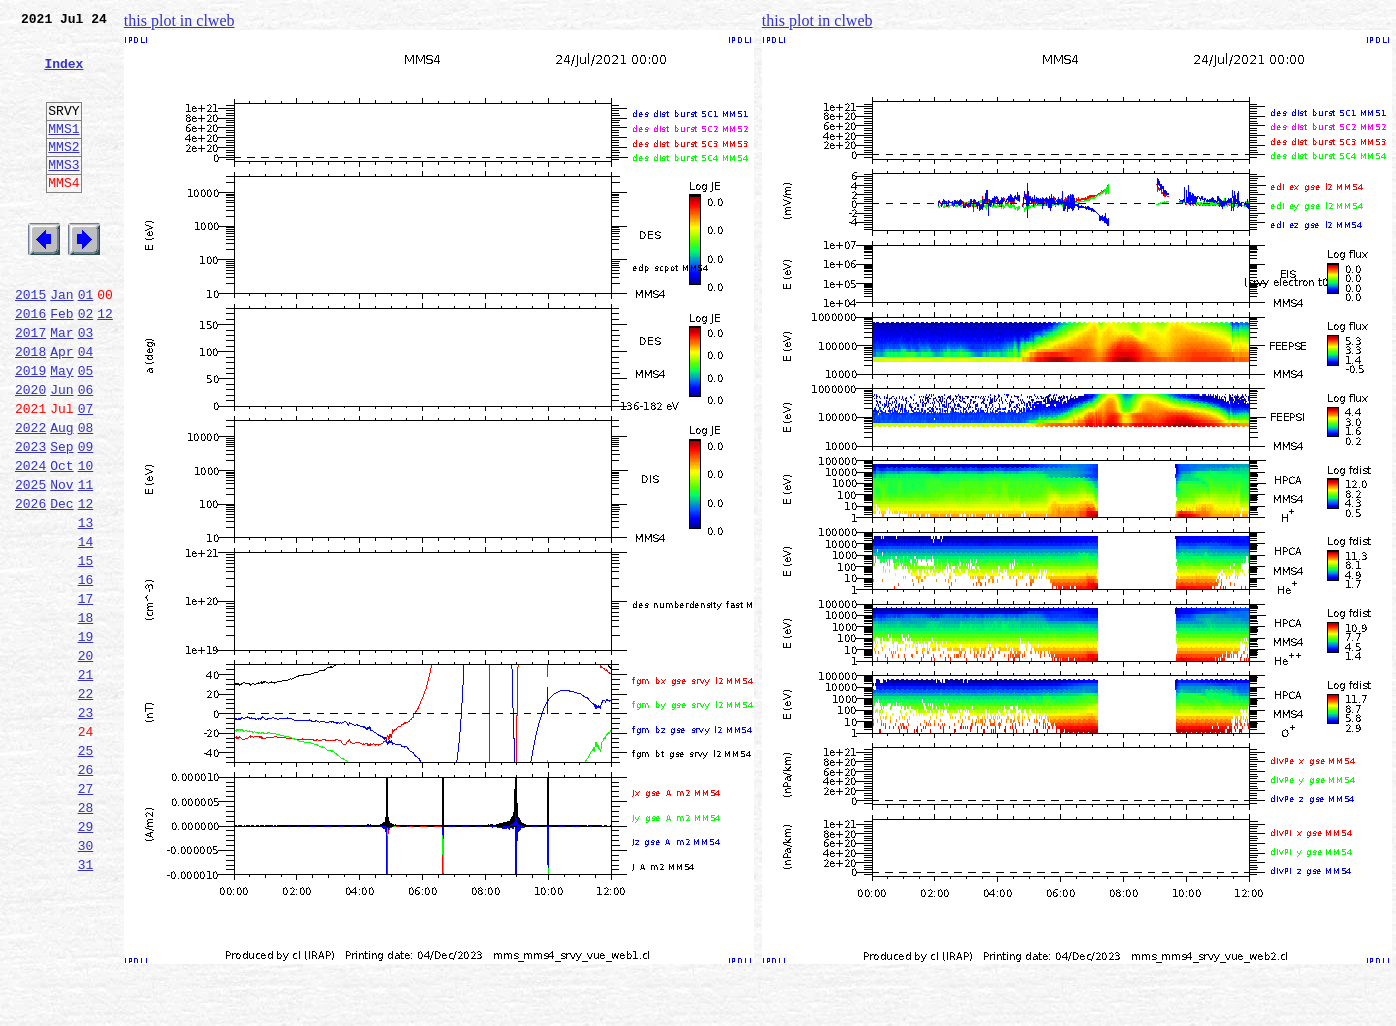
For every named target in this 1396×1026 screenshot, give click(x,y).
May (61, 430)
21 (86, 782)
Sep (61, 518)
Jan (61, 342)
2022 (30, 496)
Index (63, 75)
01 (86, 342)
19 (86, 738)
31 (86, 1002)
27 (86, 914)
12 (105, 364)
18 (86, 716)
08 (86, 496)
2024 (30, 540)
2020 (30, 452)
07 (86, 474)
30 (86, 980)
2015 (30, 342)
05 (86, 430)
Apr (61, 408)
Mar (61, 386)
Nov (61, 562)
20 (86, 760)
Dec (61, 584)
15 (86, 650)
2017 (30, 386)
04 (86, 408)
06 (86, 452)
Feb (61, 364)
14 (86, 628)
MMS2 (63, 173)
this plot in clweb (179, 20)
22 (86, 804)
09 (86, 518)
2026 (30, 584)
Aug (61, 496)
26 (86, 892)
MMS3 (63, 194)
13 (86, 606)
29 (86, 958)
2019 (30, 430)
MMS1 (63, 152)
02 (86, 364)
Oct (61, 540)
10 (86, 540)
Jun (61, 452)
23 (86, 826)
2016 (30, 364)
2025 (30, 562)
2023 (30, 518)
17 (86, 694)
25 (86, 870)
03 (86, 386)
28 (86, 936)
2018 (30, 408)
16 (86, 672)
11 (86, 562)
